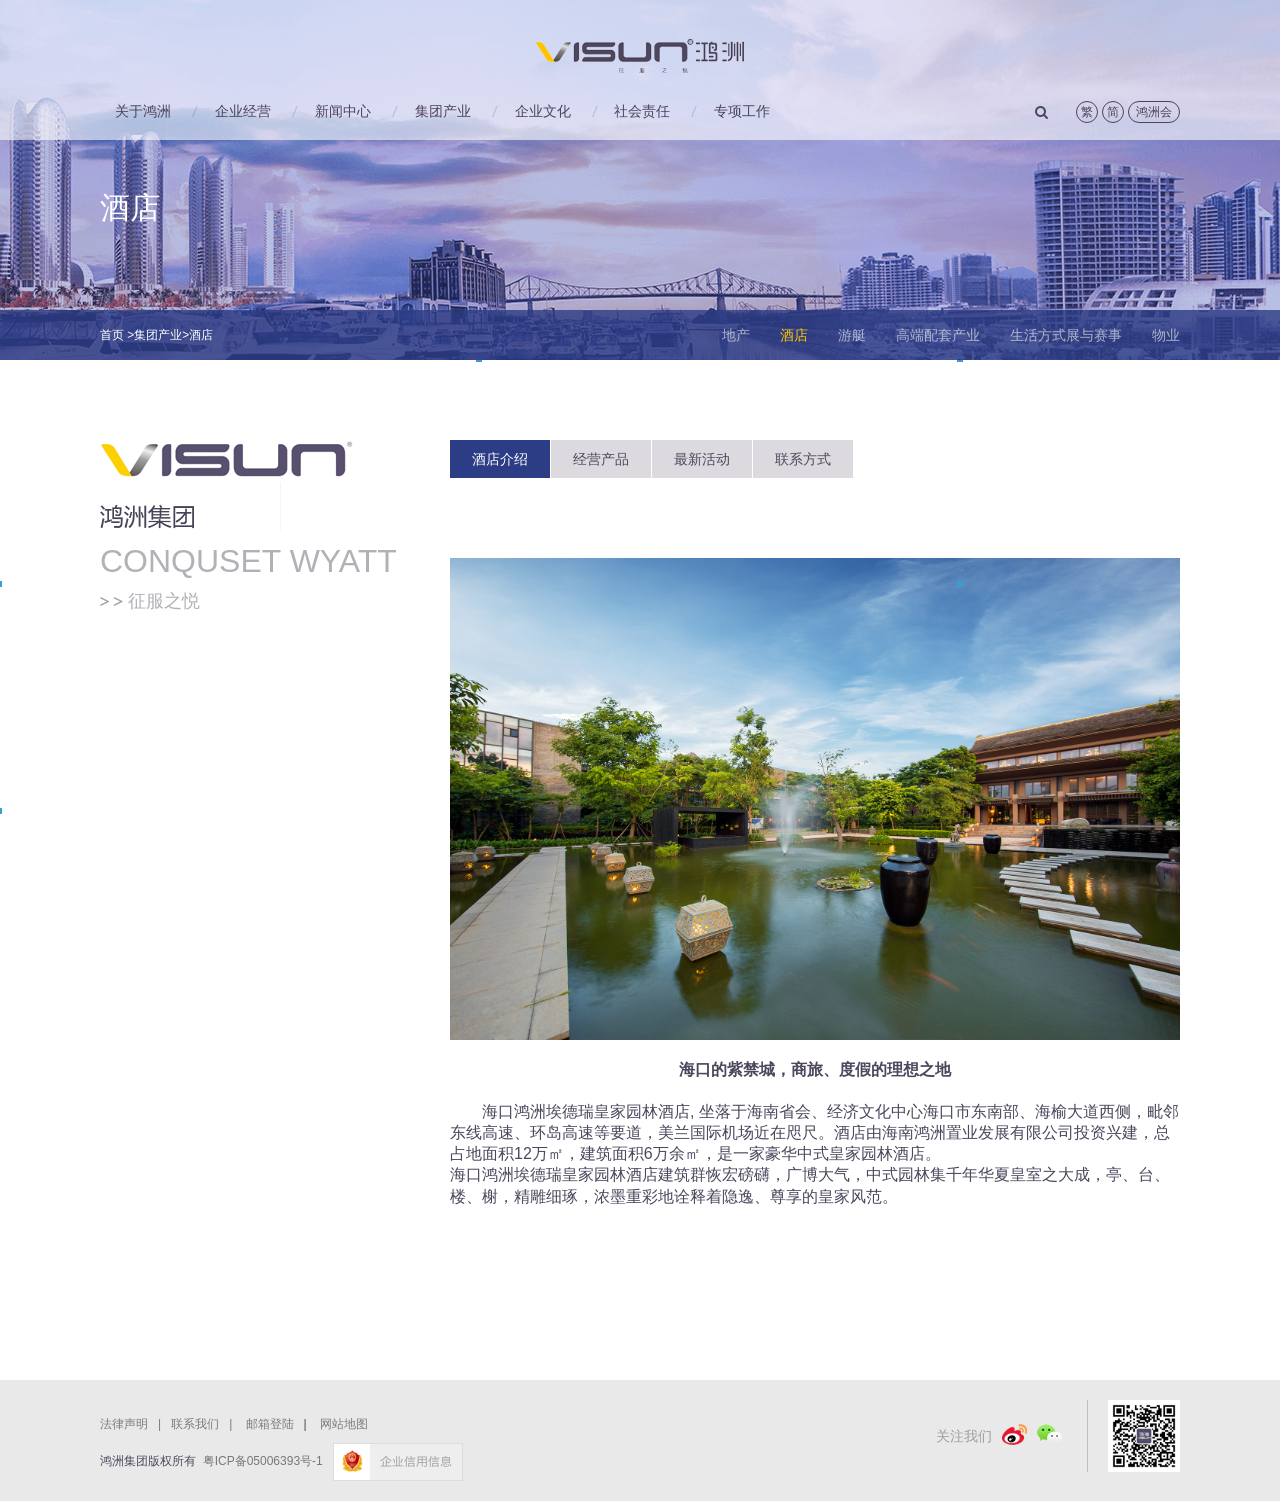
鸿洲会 (1154, 112)
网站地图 (344, 1424)
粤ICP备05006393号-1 (263, 1461)
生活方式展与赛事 (1066, 335)
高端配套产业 (938, 335)
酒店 (794, 335)
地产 (736, 335)
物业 (1166, 335)
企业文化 (543, 111)
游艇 (852, 335)
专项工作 (742, 111)
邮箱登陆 (270, 1424)
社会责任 (642, 111)
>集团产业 (154, 335)
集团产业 (443, 111)
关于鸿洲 (143, 111)
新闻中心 (343, 111)
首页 (112, 335)
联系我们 (206, 1424)
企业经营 (243, 111)
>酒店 (197, 335)
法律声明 (135, 1424)
